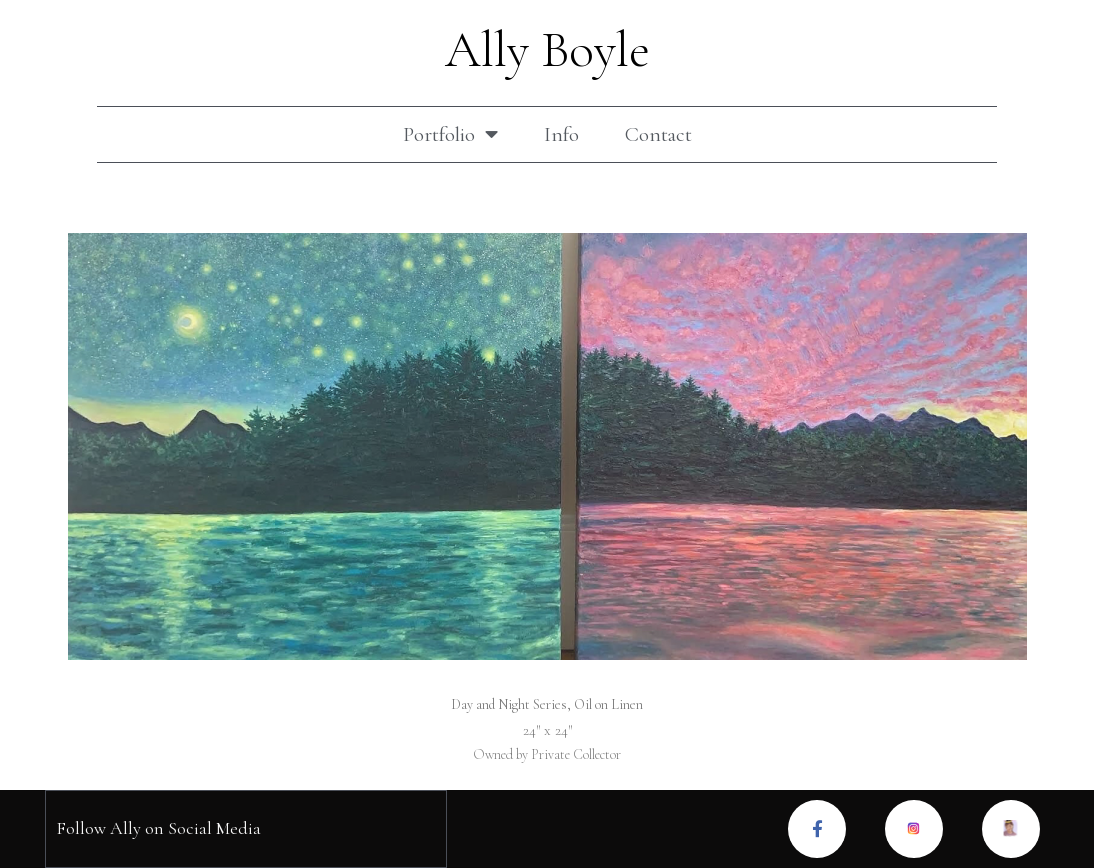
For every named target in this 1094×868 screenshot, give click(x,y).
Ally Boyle (547, 50)
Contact (658, 134)
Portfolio (450, 134)
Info (561, 134)
